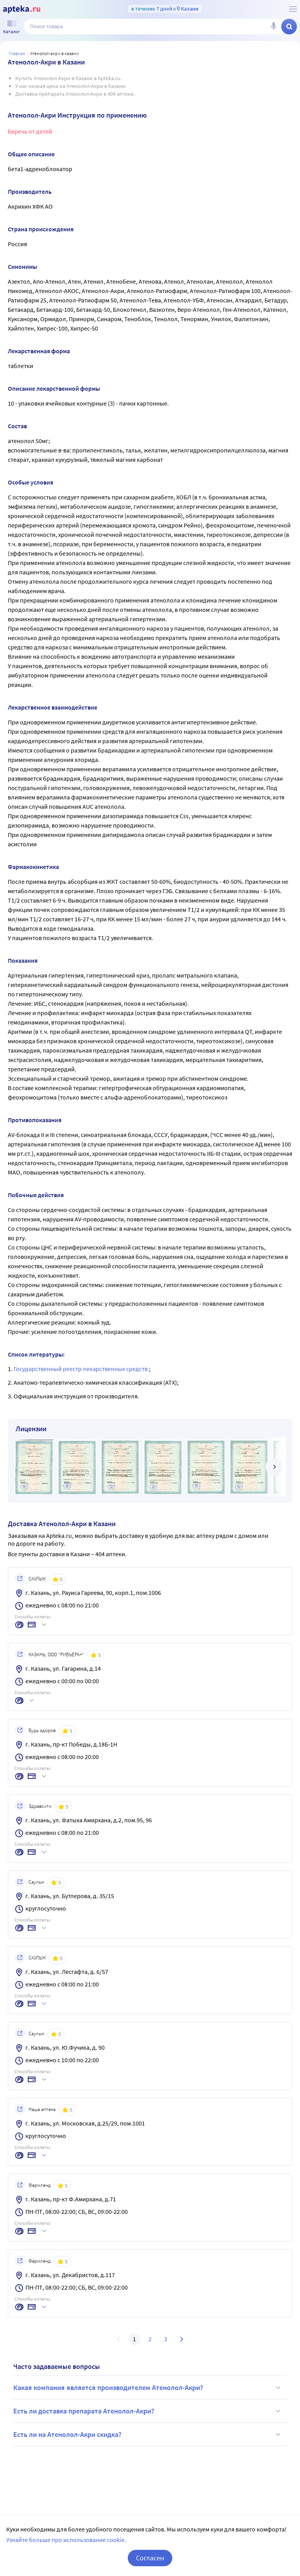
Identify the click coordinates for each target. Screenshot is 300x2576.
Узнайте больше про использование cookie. (66, 2540)
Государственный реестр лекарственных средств (81, 1369)
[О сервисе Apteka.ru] (293, 9)
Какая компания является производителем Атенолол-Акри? (148, 2387)
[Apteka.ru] (21, 9)
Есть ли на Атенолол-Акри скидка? (148, 2434)
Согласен (150, 2557)
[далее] (274, 1466)
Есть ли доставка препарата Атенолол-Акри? (148, 2411)
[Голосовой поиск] (273, 26)
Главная (17, 53)
